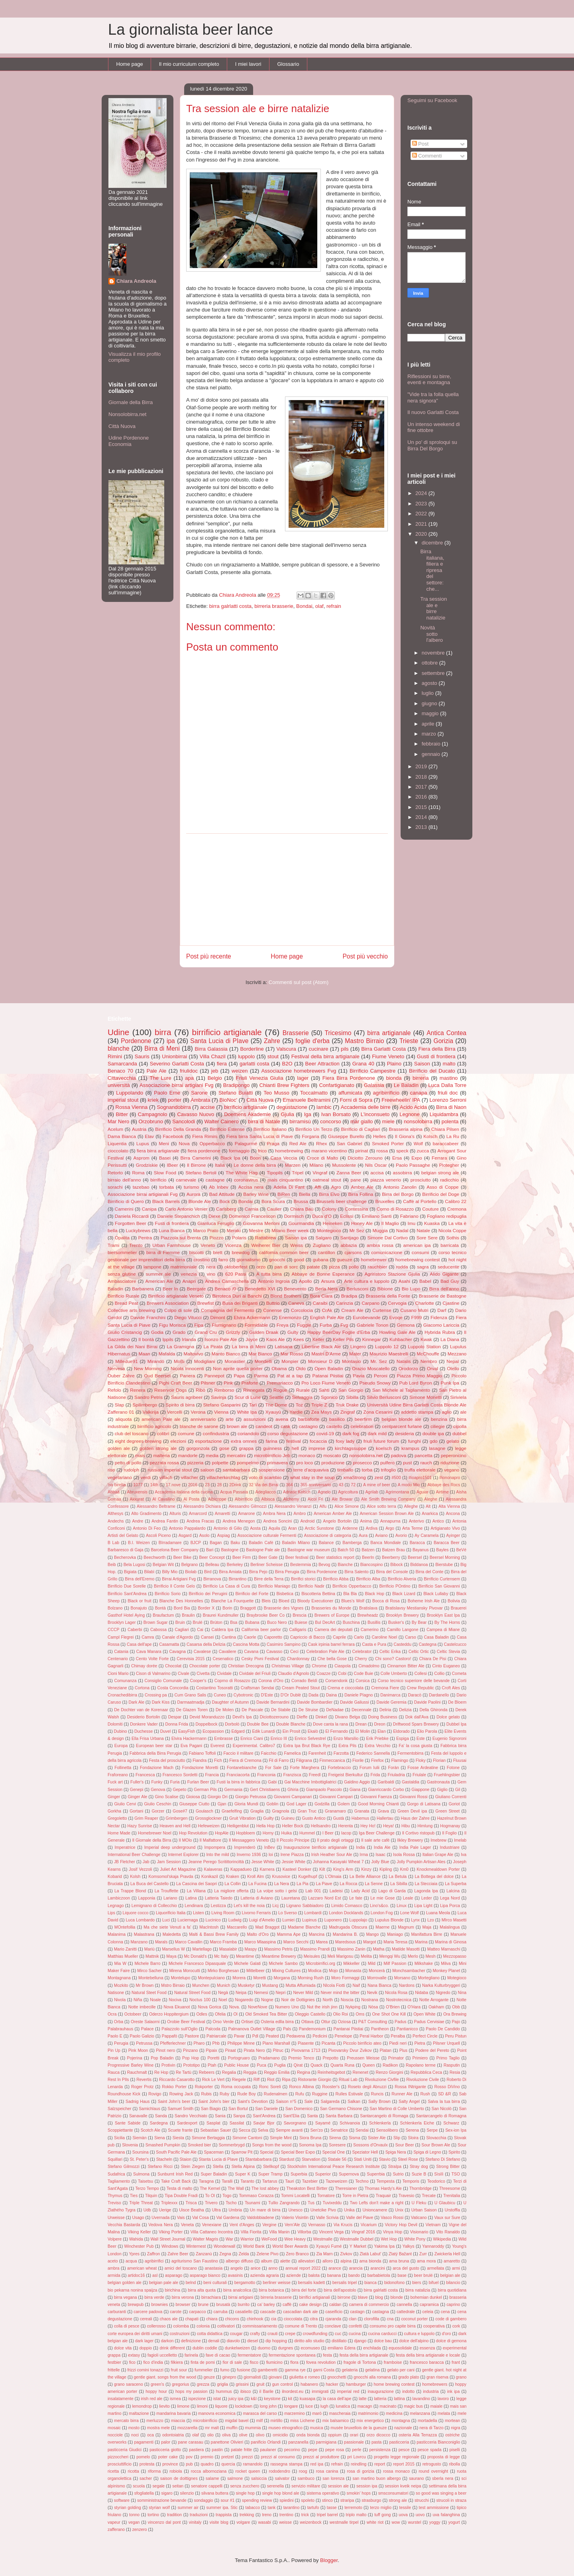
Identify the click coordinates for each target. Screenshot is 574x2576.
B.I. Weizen (139, 1542)
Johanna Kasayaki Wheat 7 (338, 1862)
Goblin (272, 1804)
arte (230, 1419)
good (299, 1259)
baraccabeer (445, 1143)
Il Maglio (390, 1223)
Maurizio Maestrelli (389, 1353)
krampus (410, 1448)
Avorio (401, 1535)
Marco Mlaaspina (260, 1942)
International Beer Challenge (134, 1854)
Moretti (259, 1978)
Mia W (120, 1963)
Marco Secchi (296, 1942)
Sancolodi (183, 1121)
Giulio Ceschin (157, 1804)
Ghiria (293, 1789)
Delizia (405, 1710)
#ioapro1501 (420, 1477)
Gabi (272, 1782)
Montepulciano (211, 1978)
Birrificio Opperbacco (351, 1586)
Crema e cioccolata (346, 1688)
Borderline (251, 1049)
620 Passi (235, 1273)
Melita (366, 1956)
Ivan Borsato (336, 1114)
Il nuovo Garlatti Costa (433, 412)
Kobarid (115, 1876)
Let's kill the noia (249, 1905)
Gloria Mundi (246, 1804)
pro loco (304, 1462)
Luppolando (129, 1093)
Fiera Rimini (204, 1136)
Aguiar (423, 1492)
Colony (329, 1208)
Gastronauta (438, 1782)
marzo (430, 734)
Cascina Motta (246, 1644)
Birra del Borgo (397, 1194)
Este (421, 1738)
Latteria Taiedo (218, 1898)
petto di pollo (128, 1462)
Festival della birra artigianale (325, 1056)
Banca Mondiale (385, 1542)
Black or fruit (139, 1601)
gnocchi (277, 1259)
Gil (457, 1789)
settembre (434, 673)
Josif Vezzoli (140, 1869)
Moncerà (377, 1970)
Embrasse (223, 1738)
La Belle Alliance (365, 1876)
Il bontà (146, 1339)
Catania (121, 1651)
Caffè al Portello (419, 1201)
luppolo (246, 1056)
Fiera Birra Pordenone (348, 1078)
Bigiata (130, 1572)
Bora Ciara (321, 1295)
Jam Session (169, 1862)
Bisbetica (285, 1594)
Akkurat (137, 1499)
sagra (423, 1266)
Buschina (351, 1622)
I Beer (328, 1833)
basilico (337, 1419)
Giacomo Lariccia (441, 1324)
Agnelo (324, 1492)
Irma (364, 1854)
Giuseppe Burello (346, 1136)
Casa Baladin (436, 1637)
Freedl (314, 1775)
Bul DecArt (325, 1622)
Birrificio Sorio (168, 1594)
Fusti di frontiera (172, 1223)
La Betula (398, 1876)
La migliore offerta (231, 1891)
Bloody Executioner (315, 1601)
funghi (414, 1441)
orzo (260, 1266)
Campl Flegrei (121, 1637)
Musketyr (246, 1985)
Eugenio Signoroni (449, 1738)
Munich (223, 1985)
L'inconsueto (375, 1114)
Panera (187, 1375)
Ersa (397, 1157)
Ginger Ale (137, 1797)
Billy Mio (169, 1572)
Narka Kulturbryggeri (441, 1985)
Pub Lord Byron (415, 1382)
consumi (420, 1252)
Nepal (452, 1361)
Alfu (322, 1506)
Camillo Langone (402, 1629)
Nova (184, 1143)
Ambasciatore (122, 1281)
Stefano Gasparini (222, 1404)
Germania (233, 1789)
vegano (451, 1469)
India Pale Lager (415, 1847)
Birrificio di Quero (126, 1201)
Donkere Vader (143, 1724)
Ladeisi (336, 1891)
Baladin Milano (296, 1542)
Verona (198, 1411)
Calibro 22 (455, 1201)
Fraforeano (118, 1775)
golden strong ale (158, 1448)
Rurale (303, 1390)
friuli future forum (381, 1441)
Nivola (120, 2000)
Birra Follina (360, 1194)
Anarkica (430, 1513)
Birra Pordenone (322, 1572)
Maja (427, 1927)
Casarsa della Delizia (206, 1644)
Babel (425, 1281)
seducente (448, 1266)
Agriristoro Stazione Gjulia (392, 1273)
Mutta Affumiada (300, 1985)
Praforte (250, 1382)
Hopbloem (245, 1833)
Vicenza (233, 1245)
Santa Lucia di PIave (219, 1041)
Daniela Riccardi (132, 1216)
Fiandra (199, 1760)
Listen (198, 1913)
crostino (202, 1259)
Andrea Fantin (164, 1521)
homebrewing (289, 1150)
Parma (261, 1375)
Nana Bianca (379, 1985)
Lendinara (194, 1905)
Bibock (396, 1564)
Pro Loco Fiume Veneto (326, 1382)
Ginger (114, 1797)
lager (303, 1078)
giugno (430, 703)
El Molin (362, 1731)
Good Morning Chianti (378, 1804)
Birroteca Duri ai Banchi (236, 1295)
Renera (137, 1390)
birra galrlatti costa (230, 606)
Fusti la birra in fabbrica (238, 1782)
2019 (422, 766)
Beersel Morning (445, 1557)
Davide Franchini (147, 1317)
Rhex (321, 1143)
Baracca (417, 1542)
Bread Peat (126, 1303)
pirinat (361, 1150)
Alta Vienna (449, 1506)
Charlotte (424, 1303)
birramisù (300, 1121)
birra (163, 1032)
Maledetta (172, 1934)
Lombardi (312, 1913)
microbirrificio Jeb (272, 1455)
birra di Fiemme (163, 1252)
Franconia (266, 1775)
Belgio (215, 1078)
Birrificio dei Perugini (208, 1594)
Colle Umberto (394, 1673)
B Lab (113, 1542)
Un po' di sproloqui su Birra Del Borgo (432, 445)
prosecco (362, 1462)
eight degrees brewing (138, 1441)
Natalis (404, 1361)
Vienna (221, 1411)
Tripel (297, 1172)
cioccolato (118, 1150)
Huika (286, 1833)
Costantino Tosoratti (214, 1688)
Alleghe (411, 1506)
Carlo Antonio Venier (186, 1208)
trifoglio (388, 1469)
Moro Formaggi (345, 1978)
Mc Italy (221, 1956)
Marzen (293, 1165)
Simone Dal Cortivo (387, 1237)
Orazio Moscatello (370, 1368)
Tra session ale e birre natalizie (433, 608)
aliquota (124, 1419)
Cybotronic (244, 1695)
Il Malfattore (210, 1840)
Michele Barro (147, 1963)
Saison (422, 1064)
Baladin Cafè (261, 1542)
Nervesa (116, 1368)
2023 (422, 504)
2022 (422, 514)
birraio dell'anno (124, 1179)
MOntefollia (125, 1927)
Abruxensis (137, 1492)
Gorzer (157, 1811)
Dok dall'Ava (417, 1717)
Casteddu (402, 1644)
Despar (175, 1717)
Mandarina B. (345, 1934)
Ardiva (371, 1528)
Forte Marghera (304, 1767)
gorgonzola (198, 1448)
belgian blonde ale (401, 1419)
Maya (171, 1956)
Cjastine (450, 1303)
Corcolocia (302, 1310)
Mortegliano (428, 1978)
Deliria (385, 1710)
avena (281, 1419)
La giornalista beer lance (190, 29)
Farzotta (341, 1753)
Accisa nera (250, 1186)
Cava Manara (148, 1651)
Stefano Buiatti (235, 1093)
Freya (283, 1324)
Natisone (116, 1992)
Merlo (413, 1956)
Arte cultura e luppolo (366, 1281)
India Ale (382, 1847)
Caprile (339, 1637)
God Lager (297, 1804)
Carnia (251, 1208)
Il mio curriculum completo (189, 64)
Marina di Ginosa (450, 1942)
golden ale (119, 1448)
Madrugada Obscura (348, 1927)
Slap (119, 1404)
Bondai (304, 606)
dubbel (459, 1433)
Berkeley (235, 1564)
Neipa (241, 1992)
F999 (416, 1317)
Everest (217, 1746)
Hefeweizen (209, 1826)
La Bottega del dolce (434, 1876)
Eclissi (346, 1216)
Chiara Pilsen (445, 1129)
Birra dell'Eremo (139, 1579)
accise (207, 1107)
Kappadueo (241, 1869)
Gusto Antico (314, 1818)
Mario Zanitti (125, 1949)
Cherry (361, 1659)
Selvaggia (302, 1397)
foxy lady (345, 1441)
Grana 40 (363, 1064)
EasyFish (186, 1731)
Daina (331, 1695)
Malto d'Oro (258, 1934)
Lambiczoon (119, 1898)
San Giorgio (351, 1390)
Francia (212, 1775)
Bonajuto (139, 1608)
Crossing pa (156, 1695)
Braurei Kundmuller (221, 1615)
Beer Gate (268, 1557)
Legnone (409, 1114)
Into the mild (217, 1854)
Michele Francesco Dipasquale (197, 1963)
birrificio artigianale (227, 1032)
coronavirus (246, 1179)
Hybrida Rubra (440, 1332)
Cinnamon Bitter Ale (406, 1666)
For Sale (273, 1767)
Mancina (316, 1934)
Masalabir (228, 1949)
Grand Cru (206, 1332)
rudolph (131, 1469)
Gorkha (114, 1811)
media (212, 1455)
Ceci (294, 1651)
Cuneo (220, 1695)
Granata (362, 1811)
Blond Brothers (285, 1295)
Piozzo (217, 1237)
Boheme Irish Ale (424, 1601)
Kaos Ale (275, 1339)
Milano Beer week (290, 1230)
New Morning (148, 1368)
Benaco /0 (225, 1288)
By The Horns (447, 1622)
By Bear (419, 1622)
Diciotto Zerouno (365, 1157)
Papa (239, 1375)
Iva (463, 1854)
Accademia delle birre (366, 1107)
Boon (255, 1157)
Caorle (250, 1637)
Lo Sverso (287, 1913)
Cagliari (182, 1629)
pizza (334, 1266)
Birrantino (237, 1579)
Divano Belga (347, 1717)
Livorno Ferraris (256, 1913)
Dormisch (294, 1216)
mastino (449, 1078)
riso (111, 1469)
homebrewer (374, 1259)
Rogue (280, 1390)
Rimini (115, 1056)
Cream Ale (352, 1310)
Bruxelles (384, 1201)
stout (273, 1056)
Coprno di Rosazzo (232, 1681)
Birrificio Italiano (270, 1129)
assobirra (402, 1172)
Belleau (212, 1564)
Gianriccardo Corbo (386, 1789)
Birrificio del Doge (440, 1194)
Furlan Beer (198, 1782)
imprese (317, 1448)
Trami (113, 1245)
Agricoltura (348, 1492)
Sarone (199, 1093)
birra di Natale (264, 1121)
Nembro (429, 1361)
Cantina (229, 1637)
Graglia (257, 1811)
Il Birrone (196, 1165)
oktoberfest (236, 1266)
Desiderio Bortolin (143, 1717)
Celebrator (362, 1651)
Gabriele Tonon (372, 1324)
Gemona (406, 1324)
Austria (139, 1129)
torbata (166, 1186)
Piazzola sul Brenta (181, 1237)
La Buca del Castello (149, 1884)
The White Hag (242, 1172)
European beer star (154, 1746)
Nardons (407, 1985)
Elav (149, 1136)
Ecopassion (213, 1731)
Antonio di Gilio (228, 1528)
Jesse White (263, 1862)
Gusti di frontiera (436, 1056)
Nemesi (261, 1992)
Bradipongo (236, 1085)
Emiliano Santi (377, 1216)
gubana (320, 1259)
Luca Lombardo (140, 1920)
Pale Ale (156, 1071)
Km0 (404, 1869)
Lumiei (288, 1920)
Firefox (377, 1760)
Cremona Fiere (385, 1688)
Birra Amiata (230, 1572)
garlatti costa (254, 1064)
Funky (156, 1782)
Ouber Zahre (121, 1375)
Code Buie (363, 1673)
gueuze (344, 1259)
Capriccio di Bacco (307, 1637)
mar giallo (361, 1121)
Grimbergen (177, 1818)
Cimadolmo (368, 1666)
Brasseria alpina (405, 1129)
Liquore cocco (136, 1913)
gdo (434, 1441)
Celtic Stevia (448, 1651)
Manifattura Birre (426, 1934)
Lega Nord (450, 1898)
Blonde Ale (200, 1201)
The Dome (276, 1404)
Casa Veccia (284, 1157)
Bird (207, 1572)
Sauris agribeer (186, 1397)
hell (295, 1448)
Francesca (145, 1775)
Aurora (194, 1194)
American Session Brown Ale (387, 1513)
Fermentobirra (410, 1753)
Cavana (251, 1651)
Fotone (453, 1767)
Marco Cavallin (188, 1942)
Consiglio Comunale (163, 1681)
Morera (239, 1978)
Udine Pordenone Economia (128, 441)
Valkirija (151, 1411)
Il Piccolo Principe (293, 1840)
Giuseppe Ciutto (194, 1804)
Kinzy (366, 1869)
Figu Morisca (172, 1324)
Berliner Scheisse (266, 1564)
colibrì (163, 1433)
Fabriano (409, 1216)
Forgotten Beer (130, 1223)
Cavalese (202, 1651)
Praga (273, 1143)
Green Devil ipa (412, 1811)
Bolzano (115, 1608)
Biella (305, 1194)
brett (217, 1252)
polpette (220, 1462)
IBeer (172, 1165)
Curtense (381, 1310)
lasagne (437, 1448)
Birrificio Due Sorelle (127, 1586)
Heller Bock (292, 1826)
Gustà (338, 1818)
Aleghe (430, 1499)
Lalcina (453, 1891)
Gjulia (287, 1114)
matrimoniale (183, 1266)
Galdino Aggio (357, 1782)
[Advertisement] (287, 889)
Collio (439, 1673)
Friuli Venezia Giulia (259, 1078)
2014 (422, 817)
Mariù (149, 1949)
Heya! (388, 1826)
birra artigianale (389, 1033)
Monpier (289, 1361)
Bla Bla (350, 1594)
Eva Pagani (191, 1746)
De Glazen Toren (192, 1710)
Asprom (141, 1157)
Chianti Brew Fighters (284, 1085)
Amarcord (198, 1513)
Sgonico (329, 1397)
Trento (135, 1245)
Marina (421, 1942)
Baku (235, 1542)
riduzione (449, 1462)
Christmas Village (287, 1666)
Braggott (248, 1608)
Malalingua (450, 1927)
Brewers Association (168, 1303)
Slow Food (165, 1172)
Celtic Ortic (419, 1651)
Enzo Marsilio (346, 1738)
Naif (356, 1985)
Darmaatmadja (190, 1702)
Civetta (203, 1673)
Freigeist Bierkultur (345, 1775)
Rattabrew (265, 1237)
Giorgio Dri (218, 1797)
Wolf (418, 1143)
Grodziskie (147, 1165)
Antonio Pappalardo (187, 1528)
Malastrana (144, 1934)
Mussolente (344, 1165)
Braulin (188, 1615)
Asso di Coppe (442, 1186)
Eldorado (401, 1731)
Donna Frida (176, 1724)
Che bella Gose (332, 1659)
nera (210, 1266)
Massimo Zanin (351, 1949)
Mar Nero (118, 1121)
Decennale (362, 1710)
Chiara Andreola (136, 281)
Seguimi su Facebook (432, 100)
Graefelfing (232, 1811)
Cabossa (158, 1629)
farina (271, 1441)
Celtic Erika (390, 1651)
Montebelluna (150, 1978)
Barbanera (143, 1288)
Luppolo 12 (387, 1346)
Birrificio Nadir (311, 1586)
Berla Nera (326, 1288)
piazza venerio (385, 1179)
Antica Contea (446, 1033)
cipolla (459, 1426)
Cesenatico (222, 1659)
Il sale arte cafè (375, 1840)
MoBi (179, 1361)
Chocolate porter (204, 1666)
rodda (402, 1266)
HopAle (221, 1833)
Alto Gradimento (146, 1513)
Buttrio (273, 1303)
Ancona (453, 1513)
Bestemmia (300, 1564)
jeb (214, 1071)
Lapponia (146, 1898)
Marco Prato (205, 1230)
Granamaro (335, 1811)
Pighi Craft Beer (175, 1382)
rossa (382, 1150)
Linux (402, 1905)
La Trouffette (167, 1891)
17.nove (173, 1485)
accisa (376, 1172)
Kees (298, 1339)
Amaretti (222, 1513)
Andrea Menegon (239, 1521)
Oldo (301, 1368)
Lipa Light (423, 1905)
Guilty (268, 1818)
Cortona (142, 1688)
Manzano (138, 1942)
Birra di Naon (451, 1107)
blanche (119, 1048)
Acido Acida (413, 1107)
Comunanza (125, 1681)
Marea (322, 1942)
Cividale (224, 1673)
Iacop (346, 1833)
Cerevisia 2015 (190, 1659)
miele (388, 1121)
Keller (318, 1339)
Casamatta (169, 1644)
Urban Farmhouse (171, 1245)
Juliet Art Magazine (178, 1869)
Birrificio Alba (368, 1579)
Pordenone (136, 1041)
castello (334, 1426)
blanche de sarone (199, 1426)
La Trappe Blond (130, 1891)
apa (189, 1078)
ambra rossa (380, 1245)
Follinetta (122, 1767)
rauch (426, 1462)
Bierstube (444, 1564)
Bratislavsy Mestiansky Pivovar (414, 1608)
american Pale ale (161, 1419)
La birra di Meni (248, 1346)
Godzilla (322, 1804)
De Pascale (252, 1710)
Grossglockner (208, 1818)
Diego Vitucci (188, 1317)
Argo (389, 1528)
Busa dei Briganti (240, 1303)
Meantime (245, 1956)
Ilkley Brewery (410, 1840)
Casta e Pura (374, 1644)
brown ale (237, 1426)
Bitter (122, 1114)
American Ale (159, 1281)
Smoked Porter (388, 1143)
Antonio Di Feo (147, 1528)
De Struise (308, 1710)
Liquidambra (444, 1114)
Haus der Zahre (415, 1818)
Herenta (345, 1826)
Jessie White (293, 1862)
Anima (366, 1521)
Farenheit (317, 1753)
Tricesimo (337, 1033)
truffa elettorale (420, 1469)
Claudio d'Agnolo (293, 1673)
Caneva (296, 1303)
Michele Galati (247, 1963)
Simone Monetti (425, 1397)
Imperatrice (124, 1847)
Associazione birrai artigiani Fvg (176, 1085)
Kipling (385, 1869)
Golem (344, 1804)
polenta (450, 1121)
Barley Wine (256, 1194)
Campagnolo (152, 1114)
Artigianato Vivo (445, 1528)
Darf (441, 1310)
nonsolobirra (418, 1121)
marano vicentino (329, 1150)
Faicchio (269, 1753)
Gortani (136, 1811)
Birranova (212, 1579)
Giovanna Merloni (261, 1223)
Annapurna (390, 1521)
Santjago (349, 1237)
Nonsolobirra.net (127, 414)
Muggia (379, 1230)
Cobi (342, 1673)
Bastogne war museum (308, 1550)
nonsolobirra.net (366, 1455)
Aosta (255, 1528)
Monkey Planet (446, 1970)
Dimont (217, 1317)
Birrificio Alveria (402, 1579)
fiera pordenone (204, 1150)
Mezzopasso (454, 1956)
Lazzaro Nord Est (324, 1898)
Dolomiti (115, 1724)
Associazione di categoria (327, 1535)
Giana (355, 1789)
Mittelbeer (255, 1970)
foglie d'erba (312, 1041)
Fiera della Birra (437, 1049)
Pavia (358, 1375)
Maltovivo (193, 1353)
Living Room (222, 1913)
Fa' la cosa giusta (415, 1746)
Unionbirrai (174, 1056)
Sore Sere (427, 1237)
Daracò (415, 1695)
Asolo (204, 1535)
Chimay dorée (144, 1666)
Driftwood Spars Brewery (416, 1724)
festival (293, 1441)
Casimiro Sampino (284, 1644)
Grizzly (233, 1332)
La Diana (449, 1339)
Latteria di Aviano (257, 1898)
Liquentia (117, 1143)
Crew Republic (420, 1688)
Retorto (115, 1172)
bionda (393, 1078)
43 (341, 1485)
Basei (165, 1157)
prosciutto (421, 1179)
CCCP (113, 1629)
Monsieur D (320, 1361)
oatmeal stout (327, 1179)
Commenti (427, 156)
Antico (438, 1521)
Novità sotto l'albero (431, 634)
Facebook (173, 1136)
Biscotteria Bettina (318, 1594)
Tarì (253, 1404)
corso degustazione (287, 1433)
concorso (330, 1121)
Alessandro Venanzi (293, 1506)
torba (367, 1469)
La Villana (196, 1891)
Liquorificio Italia (171, 1913)
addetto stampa (417, 1411)
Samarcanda (122, 1064)
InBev (269, 1847)
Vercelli (174, 1411)
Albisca (268, 1499)
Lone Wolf (409, 1913)
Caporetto (273, 1637)
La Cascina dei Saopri (196, 1884)
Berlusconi (358, 1288)
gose (224, 1448)
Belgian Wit (163, 1564)
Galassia (374, 1085)
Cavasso (274, 1651)
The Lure (160, 1078)
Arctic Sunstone (319, 1528)
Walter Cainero (221, 1121)
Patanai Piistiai (327, 1375)
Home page (129, 64)
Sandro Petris (148, 1397)
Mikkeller (351, 1963)
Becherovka (125, 1557)
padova (398, 1455)
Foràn (393, 1767)
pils (345, 1049)
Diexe (214, 1216)
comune (186, 1433)
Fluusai (460, 1760)
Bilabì (149, 1572)
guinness (272, 1448)
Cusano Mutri (414, 1310)
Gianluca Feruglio (215, 1223)
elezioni (178, 1441)
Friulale (419, 1775)
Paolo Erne (167, 1093)
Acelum (115, 1129)
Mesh (430, 1956)
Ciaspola (342, 1666)
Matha (378, 1949)
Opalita (122, 1237)
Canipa (149, 1208)
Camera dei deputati (334, 1629)
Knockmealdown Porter (438, 1869)
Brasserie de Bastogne (442, 1295)
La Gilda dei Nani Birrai (132, 1346)
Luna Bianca (172, 1230)
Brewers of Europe (332, 1615)
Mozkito (121, 1985)
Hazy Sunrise (140, 1826)
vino (211, 1273)
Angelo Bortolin (337, 1521)
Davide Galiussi (354, 1702)
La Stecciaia (426, 1884)
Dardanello (439, 1695)
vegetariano (120, 1477)
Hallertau (385, 1818)
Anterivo (416, 1521)
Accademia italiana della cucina (184, 1492)
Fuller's (137, 1782)
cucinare (318, 1049)
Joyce (252, 1339)
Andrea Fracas (200, 1521)
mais (140, 1455)
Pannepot (214, 1375)
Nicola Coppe (452, 1230)
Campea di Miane (443, 1629)
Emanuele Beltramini (306, 1100)
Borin (227, 1608)
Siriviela (458, 1397)
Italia (220, 1165)
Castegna (427, 1644)
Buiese (301, 1622)
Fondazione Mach (156, 1767)
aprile (429, 724)
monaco (307, 1455)
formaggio (239, 1150)
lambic (324, 1107)
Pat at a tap (290, 1375)
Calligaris (297, 1629)
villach (165, 1477)
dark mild (377, 1433)
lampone (152, 1266)
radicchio (449, 1179)
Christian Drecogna (246, 1666)
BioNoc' (228, 1100)
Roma (138, 1172)
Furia (175, 1782)
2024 (422, 493)
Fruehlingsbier (447, 1775)
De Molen (225, 1710)
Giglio (442, 1789)
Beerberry (391, 1557)
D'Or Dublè (291, 1695)
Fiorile (358, 1760)
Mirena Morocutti (184, 1970)
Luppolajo (358, 1920)
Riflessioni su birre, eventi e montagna (429, 379)
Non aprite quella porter (238, 1368)
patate (313, 1266)
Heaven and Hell (174, 1826)
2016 (422, 797)
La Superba (455, 1884)
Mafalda (167, 1353)
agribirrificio (386, 1093)
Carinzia (344, 1303)
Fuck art (115, 1782)
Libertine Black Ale (321, 1346)
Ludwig (235, 1920)
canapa (418, 1093)
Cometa (459, 1673)
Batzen (368, 1550)
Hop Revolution (193, 1833)
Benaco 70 (120, 1071)
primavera (277, 1462)
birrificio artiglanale (245, 1107)
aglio (447, 1411)
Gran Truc (306, 1811)
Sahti (324, 1390)
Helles (379, 1136)
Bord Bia (182, 1608)
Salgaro (324, 1237)
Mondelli (263, 1361)
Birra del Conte (429, 1572)
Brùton (216, 1622)
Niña (138, 2000)
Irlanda (189, 1339)
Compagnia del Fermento (227, 1310)
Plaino (394, 1064)
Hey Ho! (367, 1826)
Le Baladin (406, 1085)
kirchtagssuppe (350, 1448)
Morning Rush (311, 1978)
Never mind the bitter (339, 1992)
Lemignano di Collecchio (154, 1905)
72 (353, 1485)
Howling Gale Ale (397, 1332)
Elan (381, 1731)
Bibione (385, 1288)
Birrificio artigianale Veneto (175, 1295)
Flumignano (224, 1324)
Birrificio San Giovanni (439, 1586)
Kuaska (432, 1223)
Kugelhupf (308, 1876)
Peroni (380, 1375)
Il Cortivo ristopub (418, 1833)
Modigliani (204, 1361)
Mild (371, 1963)
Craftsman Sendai (257, 1688)
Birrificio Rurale (124, 1295)
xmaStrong (354, 1477)
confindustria (216, 1433)
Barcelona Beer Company (175, 1550)
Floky (421, 1760)
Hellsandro (321, 1826)
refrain (333, 606)
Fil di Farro (279, 1760)
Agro (336, 1186)
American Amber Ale (333, 1513)
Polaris (239, 1237)
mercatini (236, 1455)
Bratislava (368, 1608)
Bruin (180, 1622)
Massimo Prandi (315, 1949)
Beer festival (297, 1557)
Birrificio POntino (394, 1586)
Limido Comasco (346, 1905)
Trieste (408, 1041)
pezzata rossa (164, 1462)
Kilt (322, 1869)
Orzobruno (150, 1121)
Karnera (267, 1869)
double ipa (433, 1433)
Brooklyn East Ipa (443, 1615)
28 (219, 1485)
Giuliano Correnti (450, 1797)
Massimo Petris (278, 1949)
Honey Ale (362, 1223)
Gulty (292, 1332)
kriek (153, 1100)
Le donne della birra (255, 1165)
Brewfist (205, 1303)
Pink (228, 1382)
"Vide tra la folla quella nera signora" (433, 397)
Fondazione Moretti (200, 1767)
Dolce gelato (448, 1717)
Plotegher (449, 1165)
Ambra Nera (274, 1513)
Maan (144, 1353)
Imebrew (438, 1840)
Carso (410, 1637)
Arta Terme (412, 1528)
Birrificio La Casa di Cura (226, 1586)
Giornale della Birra (130, 402)
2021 (422, 524)
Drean (360, 1724)
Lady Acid (360, 1891)
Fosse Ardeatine (422, 1767)
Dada (313, 1695)
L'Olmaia (333, 1876)
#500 (396, 1477)
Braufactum (163, 1615)
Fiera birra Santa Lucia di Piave (259, 1136)
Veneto (208, 1245)
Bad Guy (449, 1281)
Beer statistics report (335, 1557)
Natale (423, 1230)
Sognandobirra (174, 1107)
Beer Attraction (322, 1064)
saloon (207, 1469)
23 (207, 1485)
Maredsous (345, 1942)
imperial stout (123, 1100)
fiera (222, 1064)
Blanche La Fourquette (232, 1601)
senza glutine (122, 1273)
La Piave (324, 1884)
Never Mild (303, 1992)
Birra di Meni (162, 1048)
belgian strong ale (440, 1172)
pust (407, 1462)
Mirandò (155, 1361)
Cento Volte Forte (152, 1659)
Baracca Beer (447, 1542)
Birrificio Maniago (274, 1586)
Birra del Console (392, 1572)
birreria (421, 1078)
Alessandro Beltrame (156, 1506)
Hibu (405, 1826)
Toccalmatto (314, 1093)
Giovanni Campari (336, 1797)
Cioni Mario (118, 1673)
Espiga (402, 1738)
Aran (292, 1528)
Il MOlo (185, 1840)
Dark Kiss (161, 1702)
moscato (332, 1455)
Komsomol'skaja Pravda (171, 1876)
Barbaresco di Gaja (125, 1550)
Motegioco (456, 1978)
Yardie (296, 1411)
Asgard (185, 1535)
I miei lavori (248, 64)
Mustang (270, 1985)
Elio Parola (427, 1731)
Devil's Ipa (242, 1717)
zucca (423, 1150)
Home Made (119, 1833)
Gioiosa (193, 1797)
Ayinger (453, 1535)
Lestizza (218, 1905)
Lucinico (213, 1920)
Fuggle (304, 1324)
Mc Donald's (195, 1956)
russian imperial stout (170, 1469)
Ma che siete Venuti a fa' (167, 1927)
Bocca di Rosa (386, 1601)
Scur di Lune (248, 1397)
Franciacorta (238, 1775)
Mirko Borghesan (223, 1970)
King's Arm (343, 1869)
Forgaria (310, 1136)
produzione (332, 1462)
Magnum (406, 1927)
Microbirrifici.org (320, 1963)
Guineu (288, 1818)
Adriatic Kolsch (297, 1492)
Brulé (197, 1622)
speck (402, 1150)
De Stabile (281, 1710)
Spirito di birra (180, 1404)
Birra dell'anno (444, 1288)
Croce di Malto (322, 1157)
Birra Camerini (195, 1157)
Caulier (274, 1208)
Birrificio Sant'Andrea (127, 1594)
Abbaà (114, 1492)
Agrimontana (397, 1492)
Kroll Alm (255, 1876)
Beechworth (154, 1557)
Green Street (447, 1811)
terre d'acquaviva (311, 1469)
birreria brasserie (273, 606)
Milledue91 (126, 1361)
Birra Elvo (329, 1194)
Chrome (319, 1666)
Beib (112, 1564)
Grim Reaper (146, 1818)
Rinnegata (253, 1390)
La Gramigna (180, 1346)
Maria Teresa (395, 1942)
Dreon (379, 1724)
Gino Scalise (166, 1797)
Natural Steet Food (149, 1992)
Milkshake (424, 1963)
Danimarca (390, 1695)
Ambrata (200, 1100)
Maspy (251, 1949)
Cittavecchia (122, 1078)
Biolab (191, 1572)
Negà (223, 1992)
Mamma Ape (289, 1934)
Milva (445, 1963)
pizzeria (195, 1462)
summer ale (158, 1273)
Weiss (296, 1245)
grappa (246, 1448)
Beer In (170, 1288)
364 (289, 1485)
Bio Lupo (411, 1288)
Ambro (299, 1513)
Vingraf (320, 1172)
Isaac (380, 1854)
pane (355, 1179)
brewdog (241, 1252)
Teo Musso (276, 1093)
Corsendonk (336, 1681)
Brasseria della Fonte (388, 1295)
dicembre (433, 543)
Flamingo (399, 1760)
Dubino (120, 1731)
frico (262, 1150)
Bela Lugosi (134, 1564)
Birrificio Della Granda (178, 1129)
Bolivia (454, 1601)
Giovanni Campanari (293, 1797)
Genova (158, 1789)
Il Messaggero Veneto (249, 1840)
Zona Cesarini (378, 1411)
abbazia (348, 1245)
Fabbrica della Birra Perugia (155, 1753)
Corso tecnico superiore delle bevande (413, 1681)
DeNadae (335, 1710)
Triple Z (319, 1404)
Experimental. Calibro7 (254, 1746)
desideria (404, 1433)
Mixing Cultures (286, 1970)
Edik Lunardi (263, 1731)
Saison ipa (296, 1237)
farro (223, 1259)
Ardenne (350, 1528)
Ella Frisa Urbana (148, 1738)
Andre (138, 1521)
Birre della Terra (268, 1579)
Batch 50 (346, 1550)
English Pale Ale (327, 1317)
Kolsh (135, 1876)
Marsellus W (173, 1949)
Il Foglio (449, 1833)
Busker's (396, 1622)
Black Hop (374, 1594)
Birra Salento (356, 1572)
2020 (422, 534)
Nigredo (443, 1992)
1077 (138, 1485)
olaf (319, 606)
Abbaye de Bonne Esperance (323, 1273)
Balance (326, 1542)
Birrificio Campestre (372, 1071)
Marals (161, 1942)
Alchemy (291, 1499)
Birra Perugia (287, 1572)
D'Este (267, 1695)
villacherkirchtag (223, 1477)
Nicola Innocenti (187, 1368)
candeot (264, 1426)
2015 (422, 807)
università (119, 1085)
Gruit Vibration (242, 1818)
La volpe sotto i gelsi (277, 1891)
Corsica (363, 1681)
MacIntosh (208, 1927)
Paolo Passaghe (413, 1165)
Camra (148, 1637)
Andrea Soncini (277, 1521)
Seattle (276, 1397)
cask (285, 1426)
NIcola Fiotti (334, 1985)
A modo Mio (409, 1485)
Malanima (117, 1934)
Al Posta (191, 1499)
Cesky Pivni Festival (260, 1659)
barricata (449, 1245)
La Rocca (348, 1884)
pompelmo (248, 1462)
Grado (179, 1332)
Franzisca (292, 1775)
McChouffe (428, 1353)
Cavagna (177, 1651)
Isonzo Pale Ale (220, 1339)
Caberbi (135, 1629)
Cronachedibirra (122, 1695)
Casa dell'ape (139, 1644)
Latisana (283, 1346)
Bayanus (421, 1550)
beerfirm (363, 1419)
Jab (146, 1862)
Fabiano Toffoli (202, 1753)
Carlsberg (226, 1208)
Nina (462, 1992)
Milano (316, 1165)
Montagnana (119, 1978)
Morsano (402, 1978)
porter (174, 1100)
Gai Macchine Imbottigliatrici (310, 1782)
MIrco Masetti (454, 1920)
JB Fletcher (124, 1862)
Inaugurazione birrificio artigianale (315, 1847)
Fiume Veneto (388, 1056)
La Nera (281, 1884)
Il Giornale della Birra (151, 1840)
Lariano (170, 1898)
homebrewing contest (417, 1259)
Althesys (115, 1513)
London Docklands (346, 1913)
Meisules (312, 1956)
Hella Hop (265, 1826)
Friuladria (396, 1775)
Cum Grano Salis (190, 1695)
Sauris (142, 1056)
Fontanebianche (242, 1767)
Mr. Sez (379, 1361)
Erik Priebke (377, 1738)
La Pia (303, 1884)
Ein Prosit (291, 1731)
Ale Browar (342, 1499)
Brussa (300, 1201)
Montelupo (181, 1978)
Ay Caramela (426, 1535)
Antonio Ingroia (274, 1281)
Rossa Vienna (132, 1107)
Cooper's (198, 1681)
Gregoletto (117, 1818)
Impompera (215, 1847)
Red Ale (298, 1143)
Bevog (324, 1564)
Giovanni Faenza (376, 1797)
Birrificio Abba (336, 1579)
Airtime (442, 1492)
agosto (430, 683)
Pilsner (208, 1382)
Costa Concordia (173, 1688)
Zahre (272, 1041)
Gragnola (280, 1811)
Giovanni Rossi (413, 1797)
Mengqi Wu (389, 1956)
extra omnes (244, 1441)
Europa (121, 1746)
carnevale (186, 1179)
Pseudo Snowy (374, 1382)
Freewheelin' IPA (400, 1100)
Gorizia (443, 1041)
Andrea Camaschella (227, 1281)
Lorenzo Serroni (447, 1100)
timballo (345, 1469)
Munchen (200, 1985)
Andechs (116, 1521)
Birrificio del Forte (251, 1594)
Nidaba (421, 1992)
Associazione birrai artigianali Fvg (143, 1194)
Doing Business (382, 1717)
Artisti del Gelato (123, 1535)
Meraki (234, 1230)
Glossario (288, 64)
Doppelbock (207, 1724)
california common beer (284, 1252)
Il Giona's (405, 1136)
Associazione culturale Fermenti (267, 1535)
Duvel (165, 1731)
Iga (307, 1114)
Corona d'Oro (270, 1681)
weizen (240, 1071)
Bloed (284, 1601)
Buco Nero (277, 1622)
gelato (452, 1441)
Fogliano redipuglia (446, 1216)
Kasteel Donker (297, 1869)
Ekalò (313, 1731)
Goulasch (204, 1811)
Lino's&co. (379, 1905)
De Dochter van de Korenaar (141, 1710)
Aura (363, 1535)
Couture (430, 1208)
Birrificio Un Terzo (313, 1129)
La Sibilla (398, 1884)
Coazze (323, 1673)
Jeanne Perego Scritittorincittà (216, 1862)
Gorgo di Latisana (423, 1804)
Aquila (274, 1528)
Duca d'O (322, 1216)
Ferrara (439, 1157)
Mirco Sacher (149, 1970)
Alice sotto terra (381, 1506)
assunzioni (254, 1419)
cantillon (326, 1252)
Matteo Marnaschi (443, 1949)
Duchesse (143, 1731)
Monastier (234, 1361)
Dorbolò (232, 1724)
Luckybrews (138, 1230)
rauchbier (377, 1266)
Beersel (415, 1557)
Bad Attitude (222, 1194)
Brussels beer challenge (341, 1201)
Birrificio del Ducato (432, 1071)
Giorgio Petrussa (250, 1797)
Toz (299, 1404)
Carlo (359, 1637)
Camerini (124, 1208)
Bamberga (352, 1542)
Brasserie (296, 1033)
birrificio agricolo (154, 1426)
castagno (308, 1426)
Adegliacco (266, 1492)
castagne (215, 1179)
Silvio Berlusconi (384, 1397)
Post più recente (208, 956)
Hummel (307, 1833)
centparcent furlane (402, 1426)
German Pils (205, 1789)
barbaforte (308, 1419)
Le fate (355, 1898)
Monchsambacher (408, 1970)
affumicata (350, 1093)
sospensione (272, 1469)
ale (463, 1411)
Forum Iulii (369, 1767)
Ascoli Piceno (158, 1535)
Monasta (353, 1970)
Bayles (442, 1550)
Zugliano (322, 1245)
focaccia (318, 1441)
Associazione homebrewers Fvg (298, 1071)
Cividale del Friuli (255, 1673)
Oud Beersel (157, 1375)
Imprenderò (244, 1847)
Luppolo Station (424, 1346)
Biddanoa (419, 1564)
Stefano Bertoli (200, 1172)
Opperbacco (212, 1143)
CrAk (327, 1310)
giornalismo (249, 1259)
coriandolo (248, 1433)
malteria (161, 1455)
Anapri (189, 1281)
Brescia (300, 1615)
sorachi (115, 1186)
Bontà (160, 1608)
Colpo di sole (178, 1310)
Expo (416, 1157)
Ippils (167, 1339)
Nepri (281, 1992)
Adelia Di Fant (289, 1186)
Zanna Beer (348, 1172)
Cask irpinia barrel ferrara (331, 1644)
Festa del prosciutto (167, 1760)
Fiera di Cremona (245, 1760)
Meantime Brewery (278, 1956)
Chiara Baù (302, 1208)
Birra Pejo (258, 1572)
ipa (171, 1041)
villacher (189, 1477)
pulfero (387, 1462)
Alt (428, 1506)
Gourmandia (301, 1223)
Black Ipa (230, 1157)
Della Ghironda (433, 1710)
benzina (439, 1419)
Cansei (207, 1637)
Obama (279, 1368)
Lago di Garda (392, 1891)
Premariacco (280, 1382)
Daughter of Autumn (230, 1702)
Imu (411, 1223)
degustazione (292, 1107)
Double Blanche (291, 1724)
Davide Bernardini (272, 1702)
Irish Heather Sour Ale (331, 1854)
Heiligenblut (238, 1826)
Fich (218, 1760)
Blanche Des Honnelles (181, 1601)
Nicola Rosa (396, 1992)
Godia (157, 1332)
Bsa (233, 1622)
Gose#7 (180, 1811)
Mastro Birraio (364, 1041)
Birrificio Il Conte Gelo (174, 1586)
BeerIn (368, 1557)
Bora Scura (273, 1201)
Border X (206, 1608)
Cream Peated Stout (301, 1688)
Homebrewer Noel (154, 1833)
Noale (155, 2000)
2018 (422, 777)
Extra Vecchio (378, 1746)
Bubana (252, 1622)
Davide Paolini (427, 1702)
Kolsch (430, 1136)
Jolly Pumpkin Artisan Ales (421, 1862)
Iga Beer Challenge (377, 1833)
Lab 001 (313, 1891)
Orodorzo (408, 1368)
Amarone (246, 1513)
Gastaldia (410, 1782)
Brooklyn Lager (122, 1622)
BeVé (461, 1550)
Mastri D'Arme (326, 1353)
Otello (453, 1368)
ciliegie (438, 1426)
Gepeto (179, 1789)
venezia (189, 1273)
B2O (287, 1064)
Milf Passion (394, 1963)
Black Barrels (166, 1201)
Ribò (200, 1390)
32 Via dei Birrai (263, 1485)
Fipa (198, 1324)
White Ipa (247, 1411)
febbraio (432, 744)
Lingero (358, 1346)
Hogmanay (450, 1826)
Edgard (238, 1731)
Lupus (142, 1143)
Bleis (266, 1601)
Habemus (360, 1818)
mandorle (188, 1455)
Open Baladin (329, 1368)
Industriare (450, 1847)
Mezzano (457, 1353)
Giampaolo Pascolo (324, 1789)
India (360, 1847)
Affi (318, 1186)
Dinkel (321, 1717)
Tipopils (275, 1172)
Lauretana (290, 1898)
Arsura (327, 1281)
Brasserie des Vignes (284, 1608)
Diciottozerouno (274, 1717)
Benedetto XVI (260, 1288)
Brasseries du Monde (331, 1608)
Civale (183, 1673)
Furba (326, 1324)
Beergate (196, 1288)
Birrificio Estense (227, 1129)
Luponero (333, 1920)
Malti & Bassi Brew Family (214, 1934)
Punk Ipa (449, 1382)
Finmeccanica (332, 1760)
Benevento (295, 1288)
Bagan (216, 1542)
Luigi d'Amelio (262, 1920)
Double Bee (257, 1724)
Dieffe (302, 1717)
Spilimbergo (145, 1404)
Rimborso (224, 1390)
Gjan (222, 1804)
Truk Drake (347, 1404)
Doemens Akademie (247, 1114)
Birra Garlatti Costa (383, 1049)
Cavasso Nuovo (195, 1114)
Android (307, 1521)
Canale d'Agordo (177, 1637)
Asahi (404, 1281)
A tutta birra (269, 1273)
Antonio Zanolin (400, 1186)
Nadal (402, 1230)
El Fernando (336, 1731)
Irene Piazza (292, 1854)
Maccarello (237, 1927)
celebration (362, 1426)
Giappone (420, 1789)
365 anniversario (316, 1485)
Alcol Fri (315, 1499)
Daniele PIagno (358, 1695)
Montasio (351, 1361)
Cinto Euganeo (446, 1666)
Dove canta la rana (330, 1724)
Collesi (420, 1673)
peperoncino (453, 1455)
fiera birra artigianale (158, 1150)
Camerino (370, 1629)
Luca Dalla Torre (447, 1085)
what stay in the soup (312, 1477)
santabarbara (236, 1469)
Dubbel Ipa (456, 1724)
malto (449, 1064)
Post (420, 144)
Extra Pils (347, 1746)
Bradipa (349, 1295)
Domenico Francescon (252, 1216)
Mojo (333, 1970)
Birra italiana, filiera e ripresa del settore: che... (432, 570)
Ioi (271, 1854)
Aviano (381, 1535)
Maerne (382, 1927)
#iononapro (449, 1477)
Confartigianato (336, 1085)
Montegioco (329, 1230)
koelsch (384, 1448)
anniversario (203, 1419)
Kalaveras (213, 1869)
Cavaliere (227, 1651)
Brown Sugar (156, 1622)
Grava (383, 1811)
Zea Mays (321, 1411)
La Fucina (257, 1884)
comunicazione (386, 1252)
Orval (432, 1368)
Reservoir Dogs (170, 1390)
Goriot (454, 1804)
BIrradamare (170, 1542)
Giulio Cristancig (125, 1332)
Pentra (145, 1237)
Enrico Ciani (251, 1738)
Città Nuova (122, 426)
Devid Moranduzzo (206, 1717)
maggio (431, 713)
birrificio (158, 1179)
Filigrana (304, 1760)
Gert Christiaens (265, 1789)
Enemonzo (290, 1317)
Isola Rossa (404, 1854)
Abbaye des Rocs (443, 1485)
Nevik (372, 1992)
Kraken (232, 1876)
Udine (118, 1032)
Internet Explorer (183, 1854)
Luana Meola (438, 1913)
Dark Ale (136, 1702)
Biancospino (371, 1564)
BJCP (196, 1542)
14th (154, 1485)
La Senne (374, 1884)
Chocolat (173, 1666)
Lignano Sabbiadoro (304, 1905)
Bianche (345, 1564)
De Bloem (457, 1702)
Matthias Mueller (123, 1956)
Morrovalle (377, 1978)
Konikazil (209, 1876)
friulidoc (189, 1071)
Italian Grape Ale (438, 1854)
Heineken (332, 1223)
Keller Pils (343, 1339)
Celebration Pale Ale (325, 1651)
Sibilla (352, 1397)
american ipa (417, 1245)
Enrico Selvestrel (310, 1738)
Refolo (114, 1390)
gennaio (432, 754)
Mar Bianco (260, 1353)
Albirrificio (244, 1499)
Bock (225, 1201)
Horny (268, 1833)
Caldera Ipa (222, 1629)
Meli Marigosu (340, 1956)
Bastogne (229, 1550)
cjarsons (353, 1252)
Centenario (118, 1659)
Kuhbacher (400, 1339)
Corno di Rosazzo (395, 1208)
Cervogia (397, 1303)
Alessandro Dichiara (202, 1506)
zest (378, 1477)
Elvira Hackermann (188, 1738)
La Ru (452, 1136)
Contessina (356, 1208)
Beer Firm (241, 1557)
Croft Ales (451, 1688)
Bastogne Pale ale (263, 1550)
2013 (422, 827)
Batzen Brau (393, 1550)
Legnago (116, 1905)
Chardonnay (298, 1659)
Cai (200, 1629)
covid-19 (325, 1433)
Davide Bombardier (314, 1702)
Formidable (256, 1324)
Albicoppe (217, 1499)
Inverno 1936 (249, 1854)
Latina (191, 1898)
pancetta (423, 1455)
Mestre (256, 1230)
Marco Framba (223, 1942)
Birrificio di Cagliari (360, 1129)
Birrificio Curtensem (442, 1579)
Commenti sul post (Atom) (298, 982)
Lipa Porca (450, 1905)
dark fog (350, 1433)
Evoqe (396, 1317)
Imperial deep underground (170, 1847)
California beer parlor (261, 1629)
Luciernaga (187, 1920)
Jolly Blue (380, 1862)
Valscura (286, 1049)
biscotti (196, 1252)
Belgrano (189, 1564)
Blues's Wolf (352, 1601)
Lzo (430, 1920)
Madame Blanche (304, 1927)
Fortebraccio (339, 1767)
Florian (439, 1760)
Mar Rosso (292, 1353)
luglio (428, 693)
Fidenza (439, 1317)
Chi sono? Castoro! (393, 1659)
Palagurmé (246, 1143)
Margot (369, 1942)
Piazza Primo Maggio (419, 1375)
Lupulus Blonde (389, 1920)
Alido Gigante (444, 1273)
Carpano (370, 1303)
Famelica (292, 1753)
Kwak (426, 1339)
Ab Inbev (218, 1186)
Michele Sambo (283, 1963)
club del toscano (132, 1433)
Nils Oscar (376, 1165)
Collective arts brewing (131, 1310)
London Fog (382, 1913)
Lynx (415, 1920)
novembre (434, 653)
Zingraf (347, 1411)
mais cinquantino (285, 1179)
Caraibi (320, 1303)
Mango (372, 1934)
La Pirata (212, 1346)
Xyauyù (273, 1411)
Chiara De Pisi (432, 1659)
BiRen (283, 1194)
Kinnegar (371, 1339)
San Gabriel (349, 1143)
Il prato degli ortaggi (335, 1840)
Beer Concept (212, 1557)
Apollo (305, 1281)
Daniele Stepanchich (178, 1216)
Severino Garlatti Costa (177, 1064)
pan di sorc (286, 1266)
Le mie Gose (382, 1898)
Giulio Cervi (125, 1804)
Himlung (424, 1826)
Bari (209, 1550)
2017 (422, 787)
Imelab (460, 1840)
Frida (375, 1775)
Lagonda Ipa (426, 1891)
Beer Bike (182, 1557)
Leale (408, 1898)
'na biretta (117, 1485)
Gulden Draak (263, 1332)
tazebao (141, 1186)
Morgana (281, 1978)
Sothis (452, 1237)
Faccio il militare (238, 1753)
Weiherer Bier (265, 1245)
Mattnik (152, 1956)
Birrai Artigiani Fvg (179, 1579)
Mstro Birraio (173, 1985)
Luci (166, 1920)
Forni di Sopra (356, 1100)
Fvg (344, 1324)
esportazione (208, 1441)
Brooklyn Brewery (402, 1615)
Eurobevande (367, 1317)
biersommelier (122, 1252)
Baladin (115, 1288)
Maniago (395, 1934)
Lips (111, 1913)
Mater (355, 1353)
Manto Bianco (226, 1353)
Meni (164, 1143)
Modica (315, 1970)
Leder (426, 1898)
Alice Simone (346, 1506)
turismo (191, 1186)
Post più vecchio (365, 956)
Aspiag (223, 1535)
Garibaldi (385, 1782)
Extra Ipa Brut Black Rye (306, 1746)
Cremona (456, 1208)
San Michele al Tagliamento (401, 1390)
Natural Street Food (192, 1992)
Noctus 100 (199, 2000)
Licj (275, 1905)
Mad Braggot (267, 1927)
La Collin (232, 1884)
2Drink (235, 1485)
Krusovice (281, 1876)
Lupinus (309, 1920)
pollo (354, 1266)
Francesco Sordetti (180, 1775)
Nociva (175, 2000)
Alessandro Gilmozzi (248, 1506)
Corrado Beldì (304, 1681)
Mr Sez (357, 1230)
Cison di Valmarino (153, 1673)
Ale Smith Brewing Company (388, 1499)
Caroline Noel (384, 1637)
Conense (272, 1310)
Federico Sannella (373, 1753)
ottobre (430, 663)
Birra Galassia (211, 1049)
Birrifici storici (303, 1579)
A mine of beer (376, 1485)
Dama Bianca (122, 1136)
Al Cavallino (163, 1499)
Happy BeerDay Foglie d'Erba (338, 1332)
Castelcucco (455, 1644)
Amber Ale (362, 1186)
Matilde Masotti (406, 1949)
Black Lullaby (435, 1594)
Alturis (175, 1513)
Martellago (202, 1949)
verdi (146, 1477)
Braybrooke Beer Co (265, 1615)
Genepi (137, 1789)
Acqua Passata (234, 1492)
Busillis (374, 1622)
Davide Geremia (391, 1702)
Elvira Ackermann (252, 1317)
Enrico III (279, 1738)
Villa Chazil (213, 1056)
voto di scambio (265, 1477)
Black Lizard (403, 1594)
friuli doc (448, 1093)
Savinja (218, 1397)
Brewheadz (367, 1615)
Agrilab (371, 1492)
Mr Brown (145, 1985)
